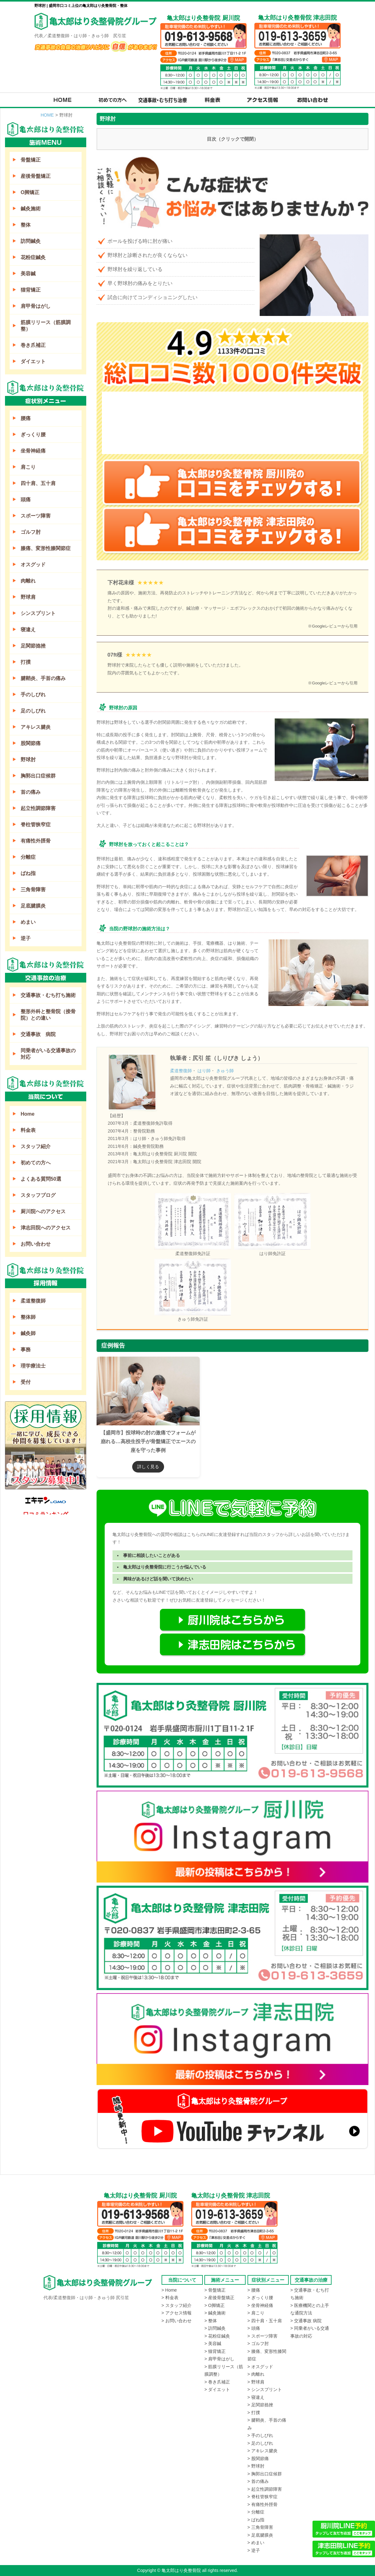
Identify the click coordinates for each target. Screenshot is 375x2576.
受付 (26, 1382)
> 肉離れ (256, 2374)
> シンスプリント (265, 2389)
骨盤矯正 (31, 160)
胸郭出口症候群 (38, 775)
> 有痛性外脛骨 (263, 2504)
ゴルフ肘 (31, 532)
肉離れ (28, 580)
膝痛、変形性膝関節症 (46, 548)
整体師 (28, 1317)
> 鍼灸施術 (215, 2312)
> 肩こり (256, 2312)
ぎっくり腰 (33, 434)
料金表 (28, 1130)
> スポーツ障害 (263, 2335)
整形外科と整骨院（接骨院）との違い (48, 1015)
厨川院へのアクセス (43, 1211)
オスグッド (33, 564)
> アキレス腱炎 (263, 2450)
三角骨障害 (33, 889)
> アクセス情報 (177, 2312)
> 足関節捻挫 (260, 2404)
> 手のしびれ (260, 2435)
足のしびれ (33, 710)
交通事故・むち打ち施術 (48, 995)
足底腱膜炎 (33, 905)
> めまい (256, 2542)
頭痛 (26, 499)
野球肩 (28, 597)
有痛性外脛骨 (36, 840)
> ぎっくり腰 (260, 2297)
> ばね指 (256, 2519)
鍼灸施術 (31, 208)
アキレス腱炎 (36, 727)
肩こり (28, 467)
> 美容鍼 (212, 2343)
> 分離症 (256, 2511)
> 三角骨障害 (260, 2527)
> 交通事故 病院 (306, 2320)
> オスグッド (260, 2366)
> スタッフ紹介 (177, 2305)
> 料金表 (170, 2297)
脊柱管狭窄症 (36, 824)
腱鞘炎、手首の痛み (43, 678)
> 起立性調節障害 (265, 2489)
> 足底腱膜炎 (260, 2535)
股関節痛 (31, 743)
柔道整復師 (181, 1070)
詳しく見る (148, 1466)
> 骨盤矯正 (215, 2290)
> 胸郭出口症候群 (265, 2473)
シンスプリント (38, 613)
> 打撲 (254, 2412)
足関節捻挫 (33, 645)
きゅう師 (225, 1070)
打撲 (26, 662)
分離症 (28, 857)
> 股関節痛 (258, 2458)
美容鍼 (28, 273)
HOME (47, 115)
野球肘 (28, 759)
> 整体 (210, 2320)
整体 (26, 225)
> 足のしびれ (260, 2443)
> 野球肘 (256, 2465)
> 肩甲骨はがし (219, 2358)
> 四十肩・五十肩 (265, 2320)
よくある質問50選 (41, 1179)
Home (27, 1114)
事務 (26, 1349)
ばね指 (28, 873)
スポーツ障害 (36, 515)
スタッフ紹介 (36, 1146)
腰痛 (26, 418)
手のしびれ (33, 694)
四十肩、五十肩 (38, 483)
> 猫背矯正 (215, 2351)
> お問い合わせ (177, 2320)
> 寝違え (256, 2397)
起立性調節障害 (38, 808)
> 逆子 (254, 2550)
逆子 (26, 938)
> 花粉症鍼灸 (217, 2335)
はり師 (204, 1070)
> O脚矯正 (214, 2305)
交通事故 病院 (38, 1034)
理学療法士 (33, 1365)
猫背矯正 (31, 290)
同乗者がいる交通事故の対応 (48, 1054)
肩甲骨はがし (36, 306)
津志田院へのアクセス (46, 1227)
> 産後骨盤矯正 (219, 2297)
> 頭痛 (254, 2328)
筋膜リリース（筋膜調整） (46, 326)
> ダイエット (217, 2389)
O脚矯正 (30, 192)
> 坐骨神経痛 (260, 2305)
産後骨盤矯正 (36, 176)
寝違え (28, 629)
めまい (28, 922)
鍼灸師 (28, 1333)
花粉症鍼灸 (33, 257)
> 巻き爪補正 (217, 2381)
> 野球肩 (256, 2381)
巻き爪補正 (33, 345)
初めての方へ (36, 1162)
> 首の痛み (258, 2481)
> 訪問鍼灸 (215, 2328)
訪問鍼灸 (31, 241)
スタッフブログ (38, 1195)
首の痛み (31, 792)
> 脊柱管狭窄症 (263, 2496)
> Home (169, 2290)
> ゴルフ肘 (258, 2343)
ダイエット (33, 361)
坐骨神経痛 (33, 450)
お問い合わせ (36, 1244)
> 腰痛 (254, 2290)
